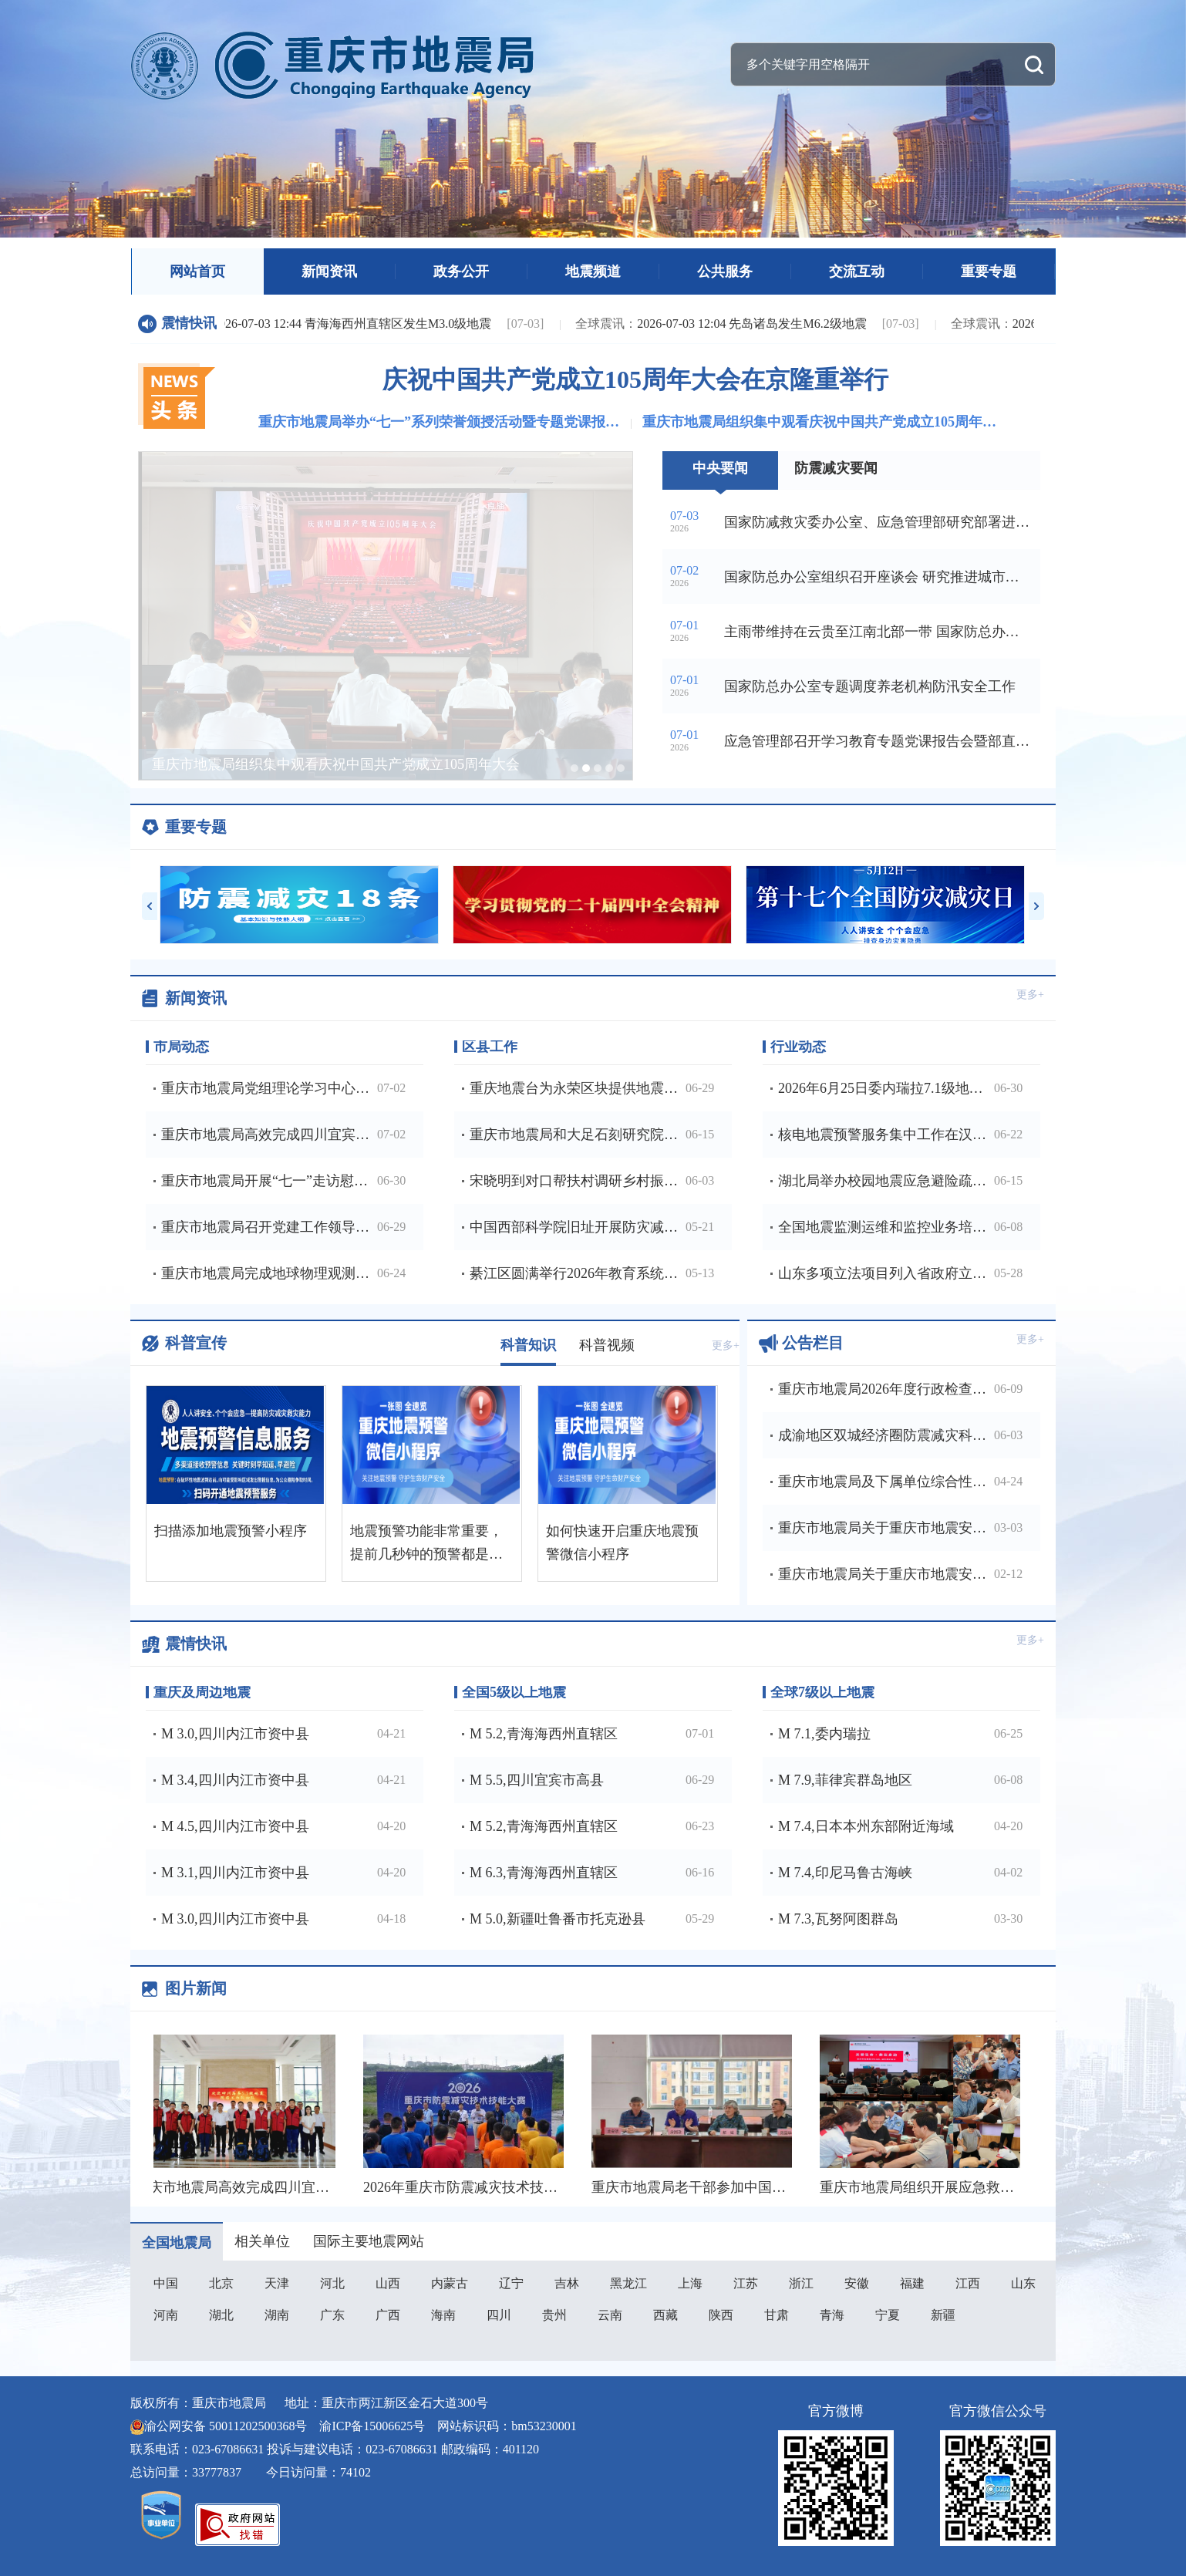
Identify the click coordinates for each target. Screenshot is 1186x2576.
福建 (912, 2283)
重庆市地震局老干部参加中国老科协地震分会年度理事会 (768, 2187)
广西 (388, 2314)
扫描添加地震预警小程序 (230, 1531)
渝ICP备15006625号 (372, 2426)
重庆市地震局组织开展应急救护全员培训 (948, 2187)
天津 (276, 2283)
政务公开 (461, 271)
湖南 (276, 2314)
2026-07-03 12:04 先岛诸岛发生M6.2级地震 (724, 323)
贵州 (554, 2314)
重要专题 (988, 271)
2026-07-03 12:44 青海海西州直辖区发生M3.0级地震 (325, 323)
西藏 (665, 2314)
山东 (1023, 2283)
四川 (499, 2314)
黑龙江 (628, 2283)
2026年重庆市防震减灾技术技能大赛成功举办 (506, 2187)
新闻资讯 (329, 271)
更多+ (1030, 994)
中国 (165, 2283)
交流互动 (856, 271)
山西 (388, 2283)
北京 (221, 2283)
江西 (967, 2283)
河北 (332, 2283)
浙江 (801, 2283)
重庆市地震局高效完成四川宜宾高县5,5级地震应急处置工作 (321, 2187)
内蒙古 (449, 2283)
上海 (690, 2283)
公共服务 (725, 271)
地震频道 (593, 271)
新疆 (943, 2314)
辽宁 (511, 2283)
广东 (332, 2314)
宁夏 (887, 2314)
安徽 (856, 2283)
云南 (610, 2314)
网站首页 (197, 271)
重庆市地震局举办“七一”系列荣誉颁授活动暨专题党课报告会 (440, 422)
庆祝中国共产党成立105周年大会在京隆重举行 (635, 379)
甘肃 (776, 2314)
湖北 (221, 2314)
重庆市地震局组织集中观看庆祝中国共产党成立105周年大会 (824, 422)
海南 (443, 2314)
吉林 (566, 2283)
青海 (832, 2314)
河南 (165, 2314)
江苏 (745, 2283)
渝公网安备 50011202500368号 (225, 2426)
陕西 (721, 2314)
